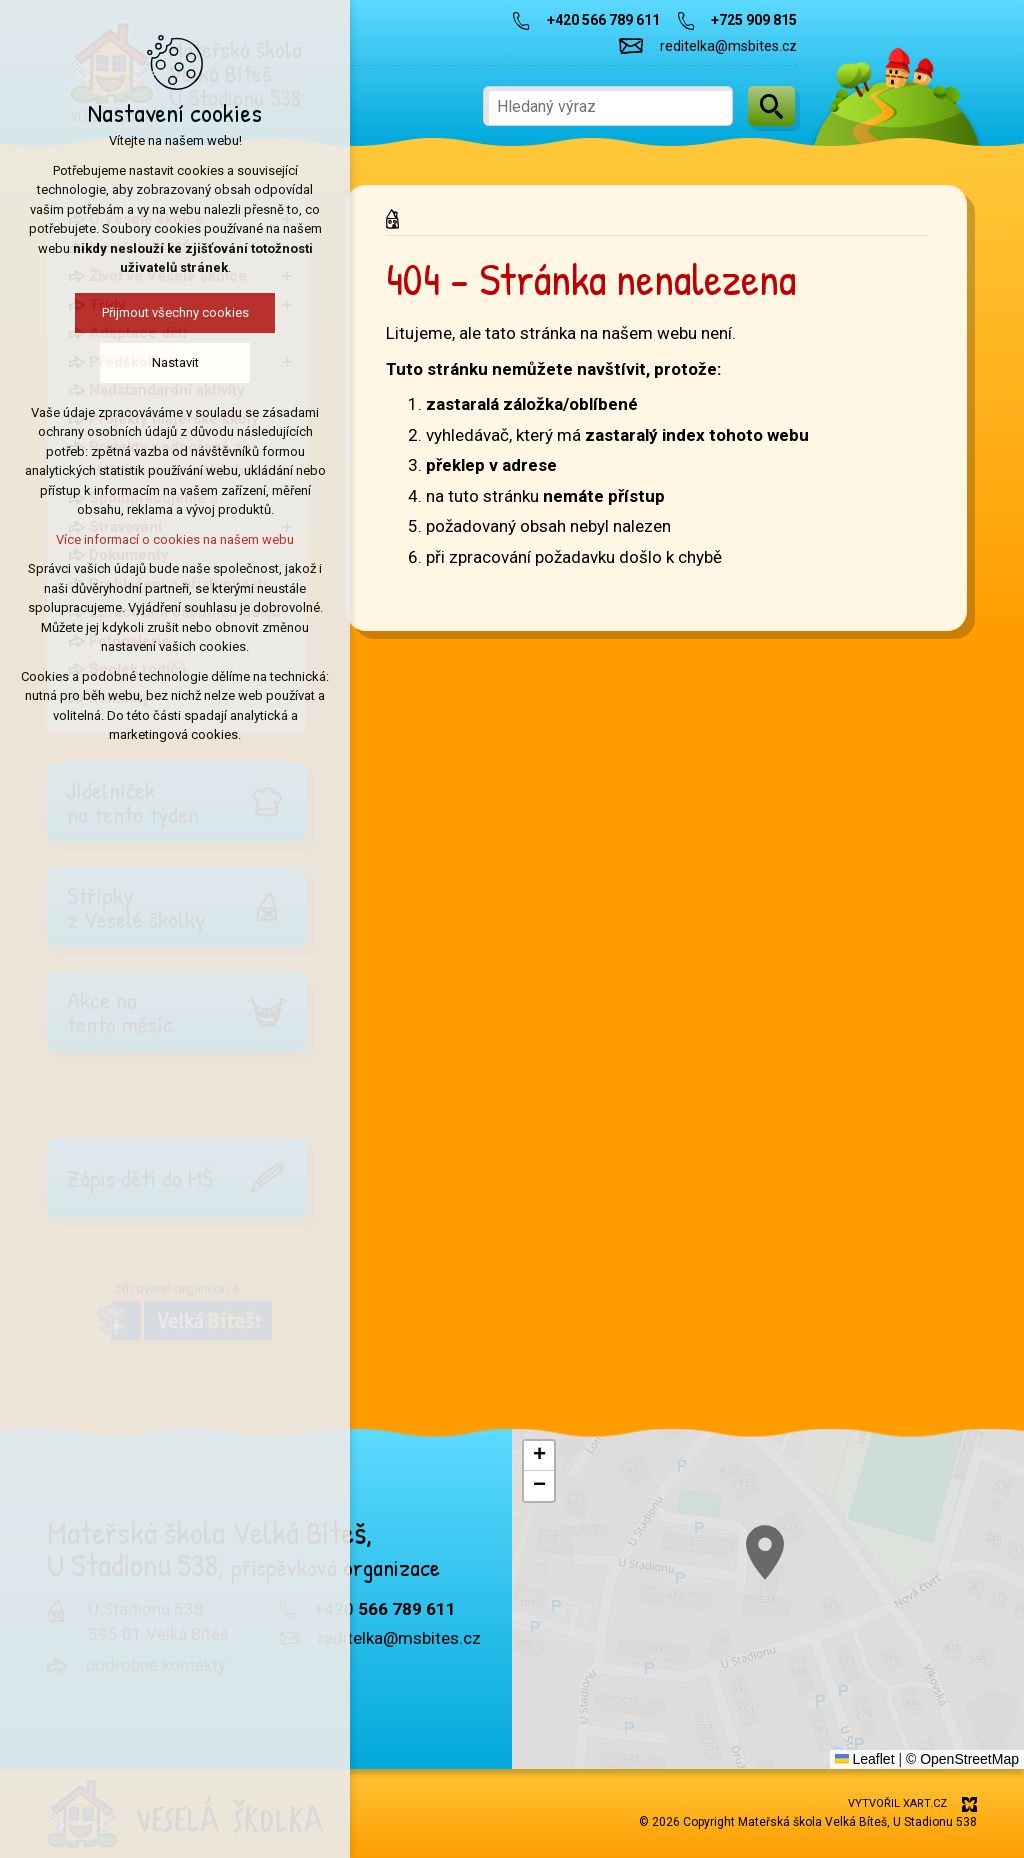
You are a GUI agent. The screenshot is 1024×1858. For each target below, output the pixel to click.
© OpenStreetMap (962, 1759)
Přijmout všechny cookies (141, 312)
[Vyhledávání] (771, 106)
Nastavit (141, 362)
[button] (809, 1582)
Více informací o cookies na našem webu (141, 539)
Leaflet (865, 1759)
